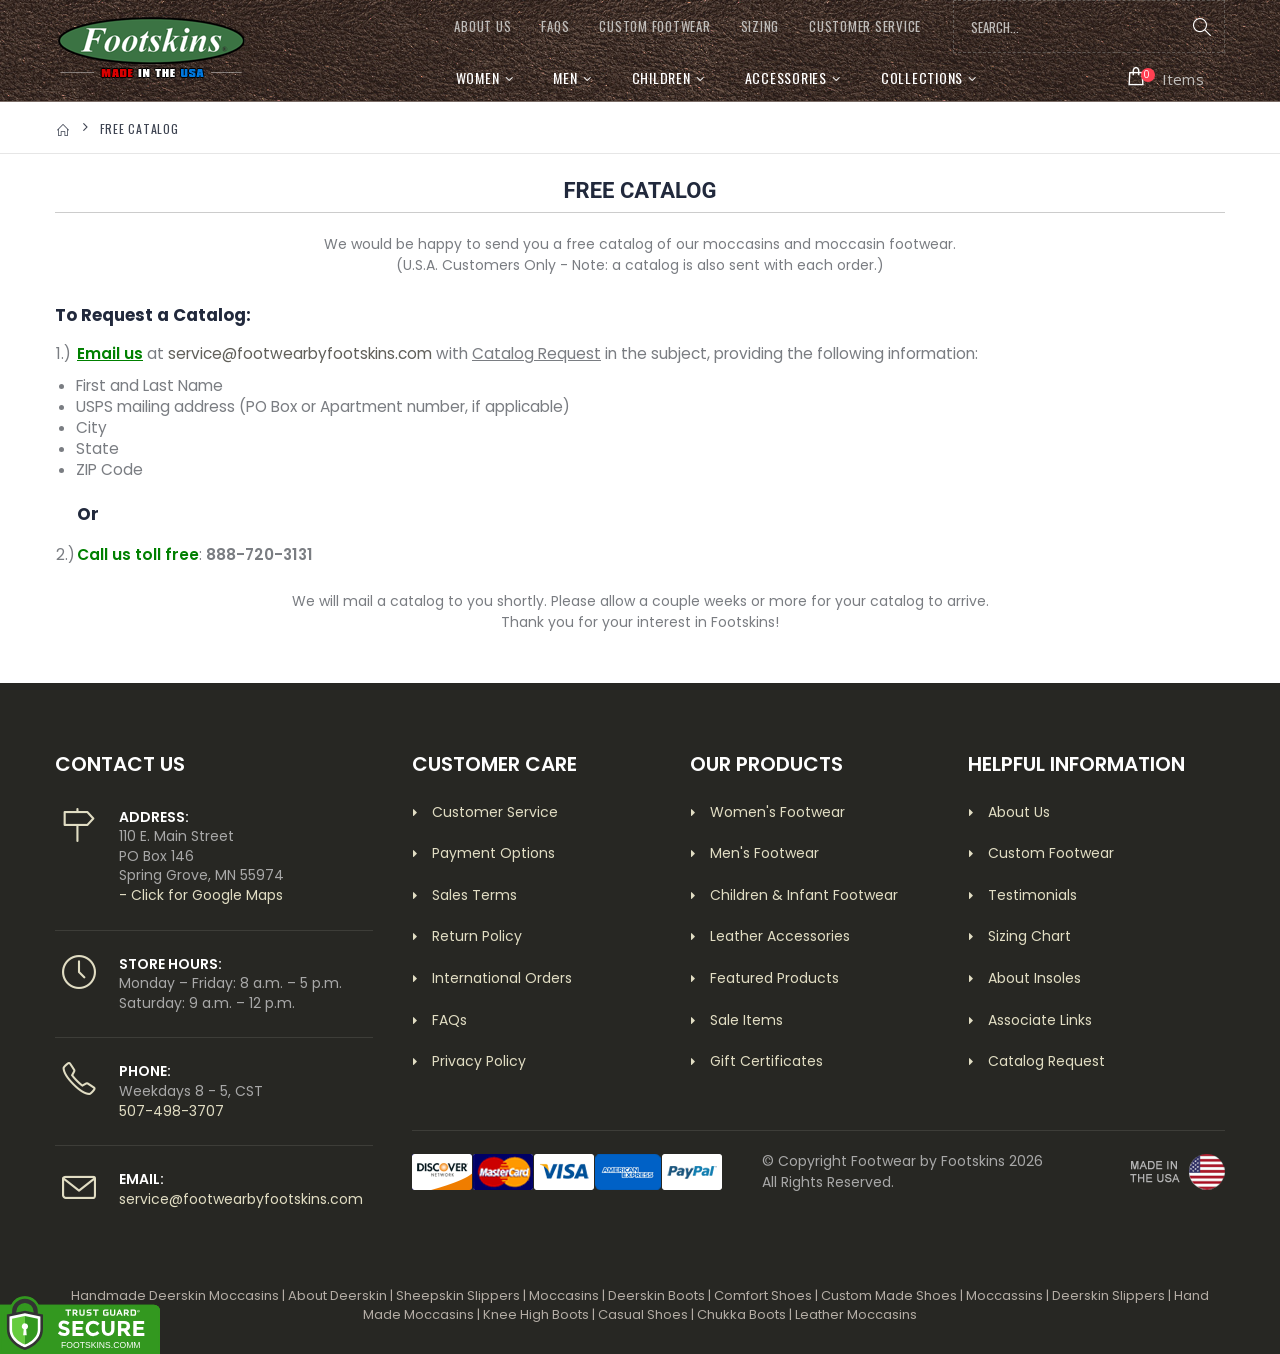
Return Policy (477, 936)
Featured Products (774, 978)
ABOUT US (482, 26)
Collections (922, 77)
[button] (1166, 77)
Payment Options (493, 853)
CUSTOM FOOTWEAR (654, 26)
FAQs (555, 26)
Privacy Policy (479, 1061)
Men (565, 77)
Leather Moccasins (856, 1314)
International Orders (502, 978)
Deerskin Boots (656, 1295)
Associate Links (1040, 1020)
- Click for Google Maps (201, 895)
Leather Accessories (780, 936)
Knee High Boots (536, 1314)
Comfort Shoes (763, 1295)
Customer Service (495, 812)
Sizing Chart (1029, 936)
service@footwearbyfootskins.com (300, 353)
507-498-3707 (171, 1111)
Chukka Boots (741, 1314)
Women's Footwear (777, 812)
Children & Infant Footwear (804, 895)
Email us (110, 353)
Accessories (786, 77)
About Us (1019, 812)
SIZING (760, 26)
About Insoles (1034, 978)
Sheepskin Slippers (458, 1295)
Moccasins (564, 1295)
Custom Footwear (1051, 853)
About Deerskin (337, 1295)
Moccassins (1004, 1295)
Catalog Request (1046, 1061)
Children (661, 77)
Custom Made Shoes (889, 1295)
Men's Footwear (764, 853)
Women (478, 77)
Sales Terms (474, 895)
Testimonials (1032, 895)
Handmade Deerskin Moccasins (175, 1295)
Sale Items (746, 1020)
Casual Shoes (643, 1314)
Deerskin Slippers (1108, 1295)
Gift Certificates (766, 1061)
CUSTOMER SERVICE (865, 26)
